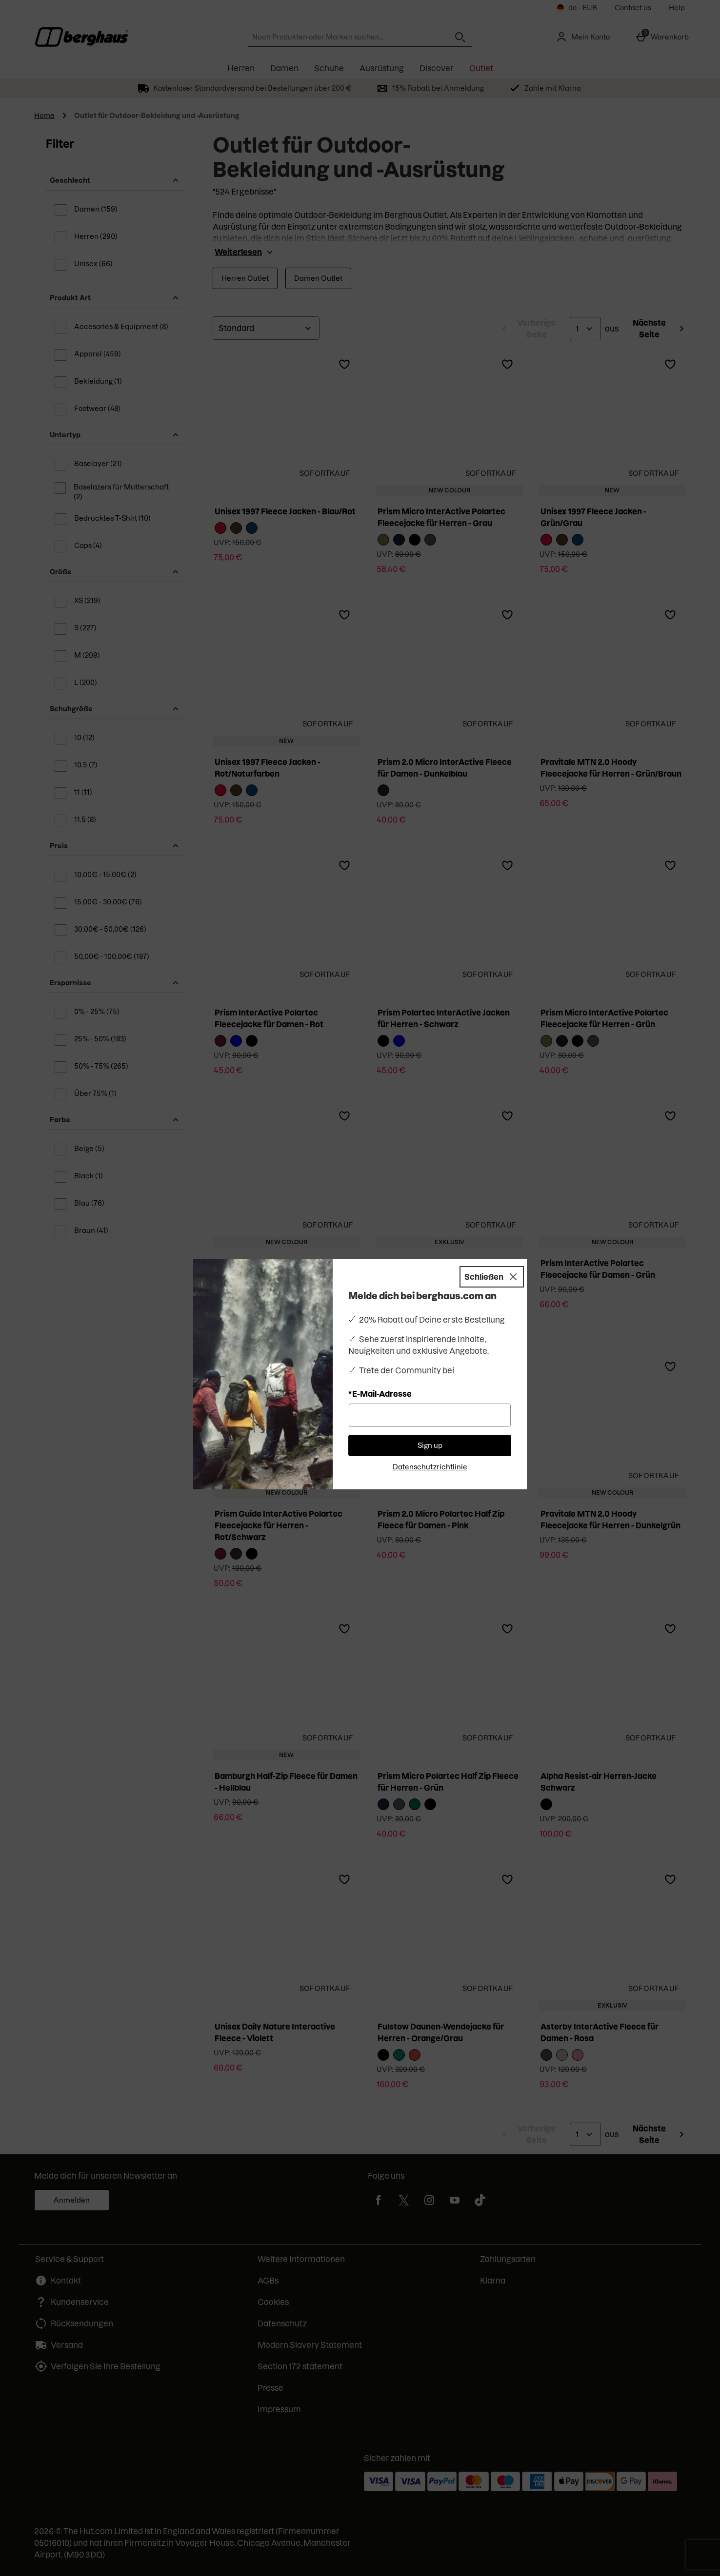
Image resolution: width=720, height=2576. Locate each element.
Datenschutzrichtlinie (430, 1467)
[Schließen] (492, 1277)
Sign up (430, 1445)
